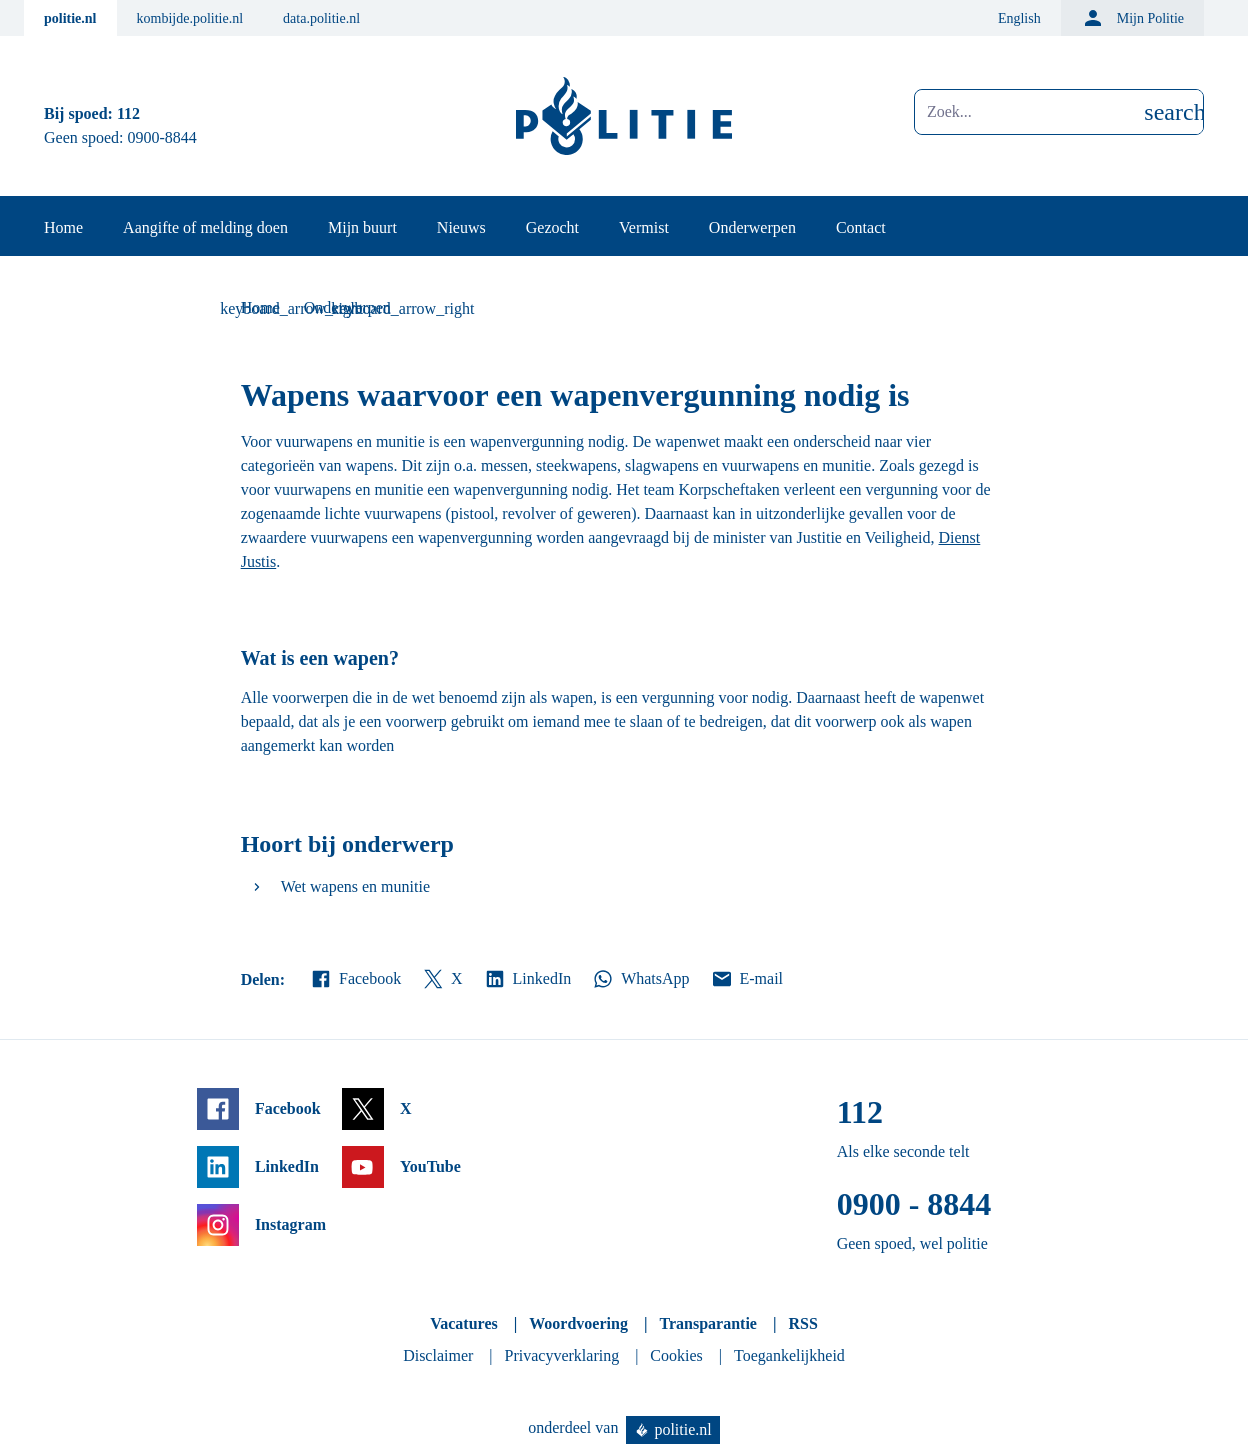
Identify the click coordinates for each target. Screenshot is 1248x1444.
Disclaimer (438, 1355)
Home (63, 227)
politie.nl (70, 18)
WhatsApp (640, 979)
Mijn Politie (1132, 18)
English (1019, 18)
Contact (861, 227)
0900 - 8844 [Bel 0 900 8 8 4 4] (914, 1204)
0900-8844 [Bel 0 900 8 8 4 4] (162, 137)
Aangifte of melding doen (205, 227)
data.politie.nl (321, 18)
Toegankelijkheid (789, 1355)
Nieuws (461, 227)
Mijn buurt (362, 227)
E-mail (746, 979)
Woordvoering (578, 1323)
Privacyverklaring (562, 1355)
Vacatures (464, 1323)
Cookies (676, 1355)
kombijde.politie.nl (190, 18)
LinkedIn (527, 979)
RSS (802, 1323)
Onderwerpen (752, 227)
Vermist (644, 227)
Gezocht (552, 227)
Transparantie (707, 1323)
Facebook (355, 979)
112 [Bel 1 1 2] (128, 113)
